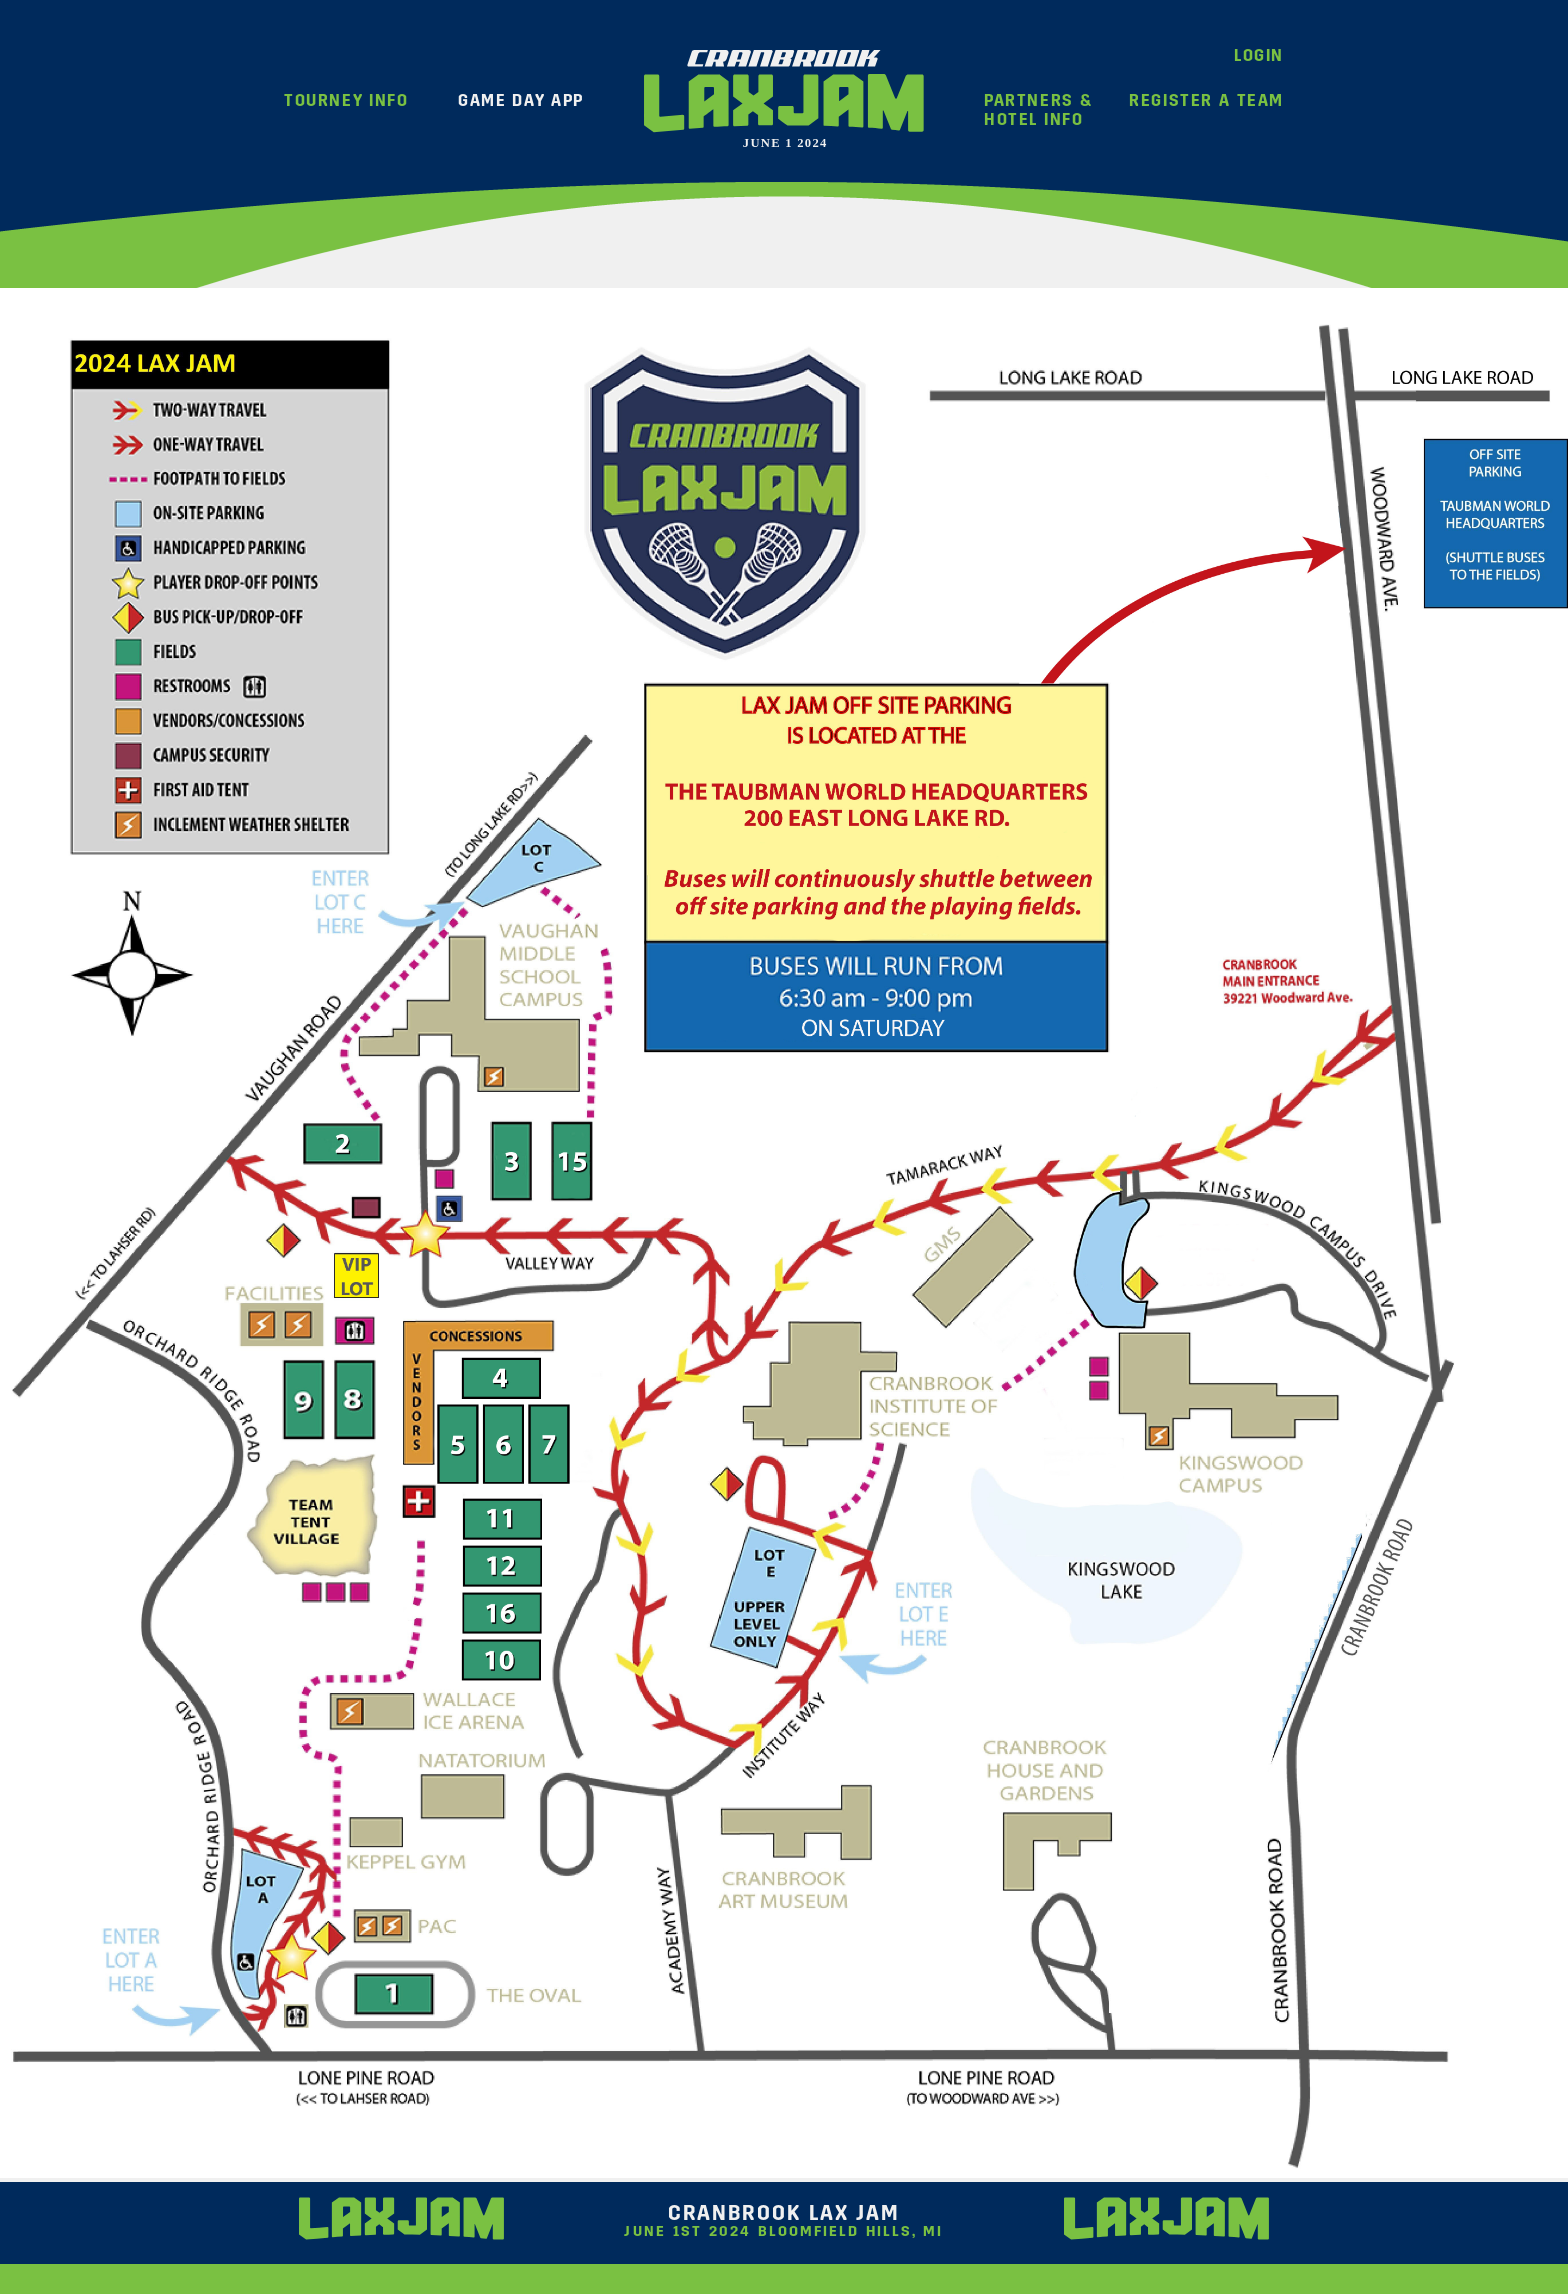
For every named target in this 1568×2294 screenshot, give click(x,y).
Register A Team (1206, 100)
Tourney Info (346, 100)
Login (1259, 55)
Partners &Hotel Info (1038, 110)
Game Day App (521, 100)
